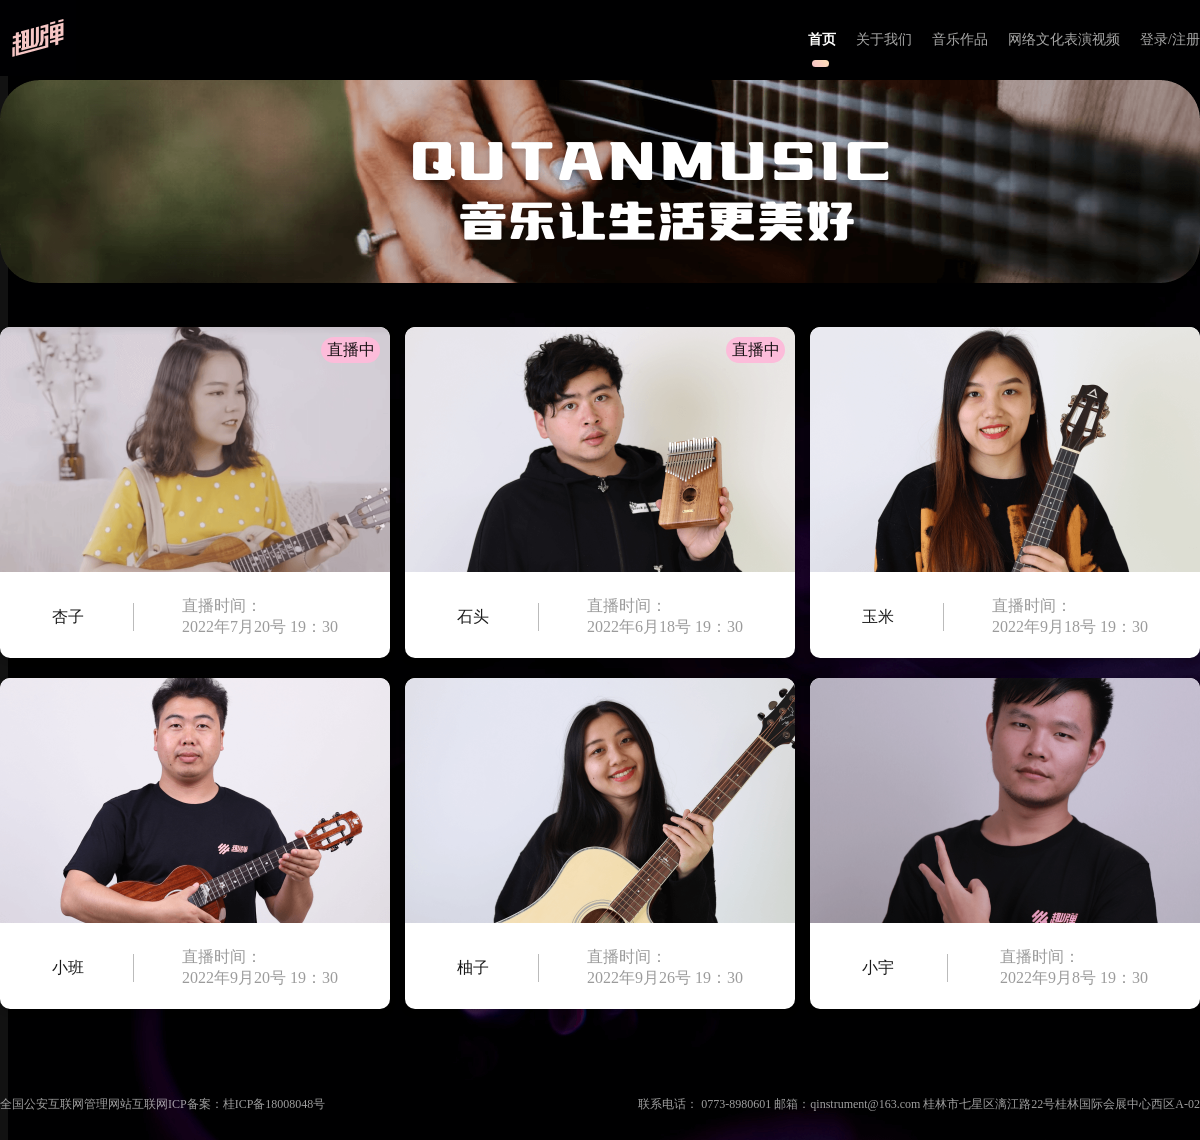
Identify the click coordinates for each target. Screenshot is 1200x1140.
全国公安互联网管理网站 (66, 1104)
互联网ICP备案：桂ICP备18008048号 (228, 1104)
